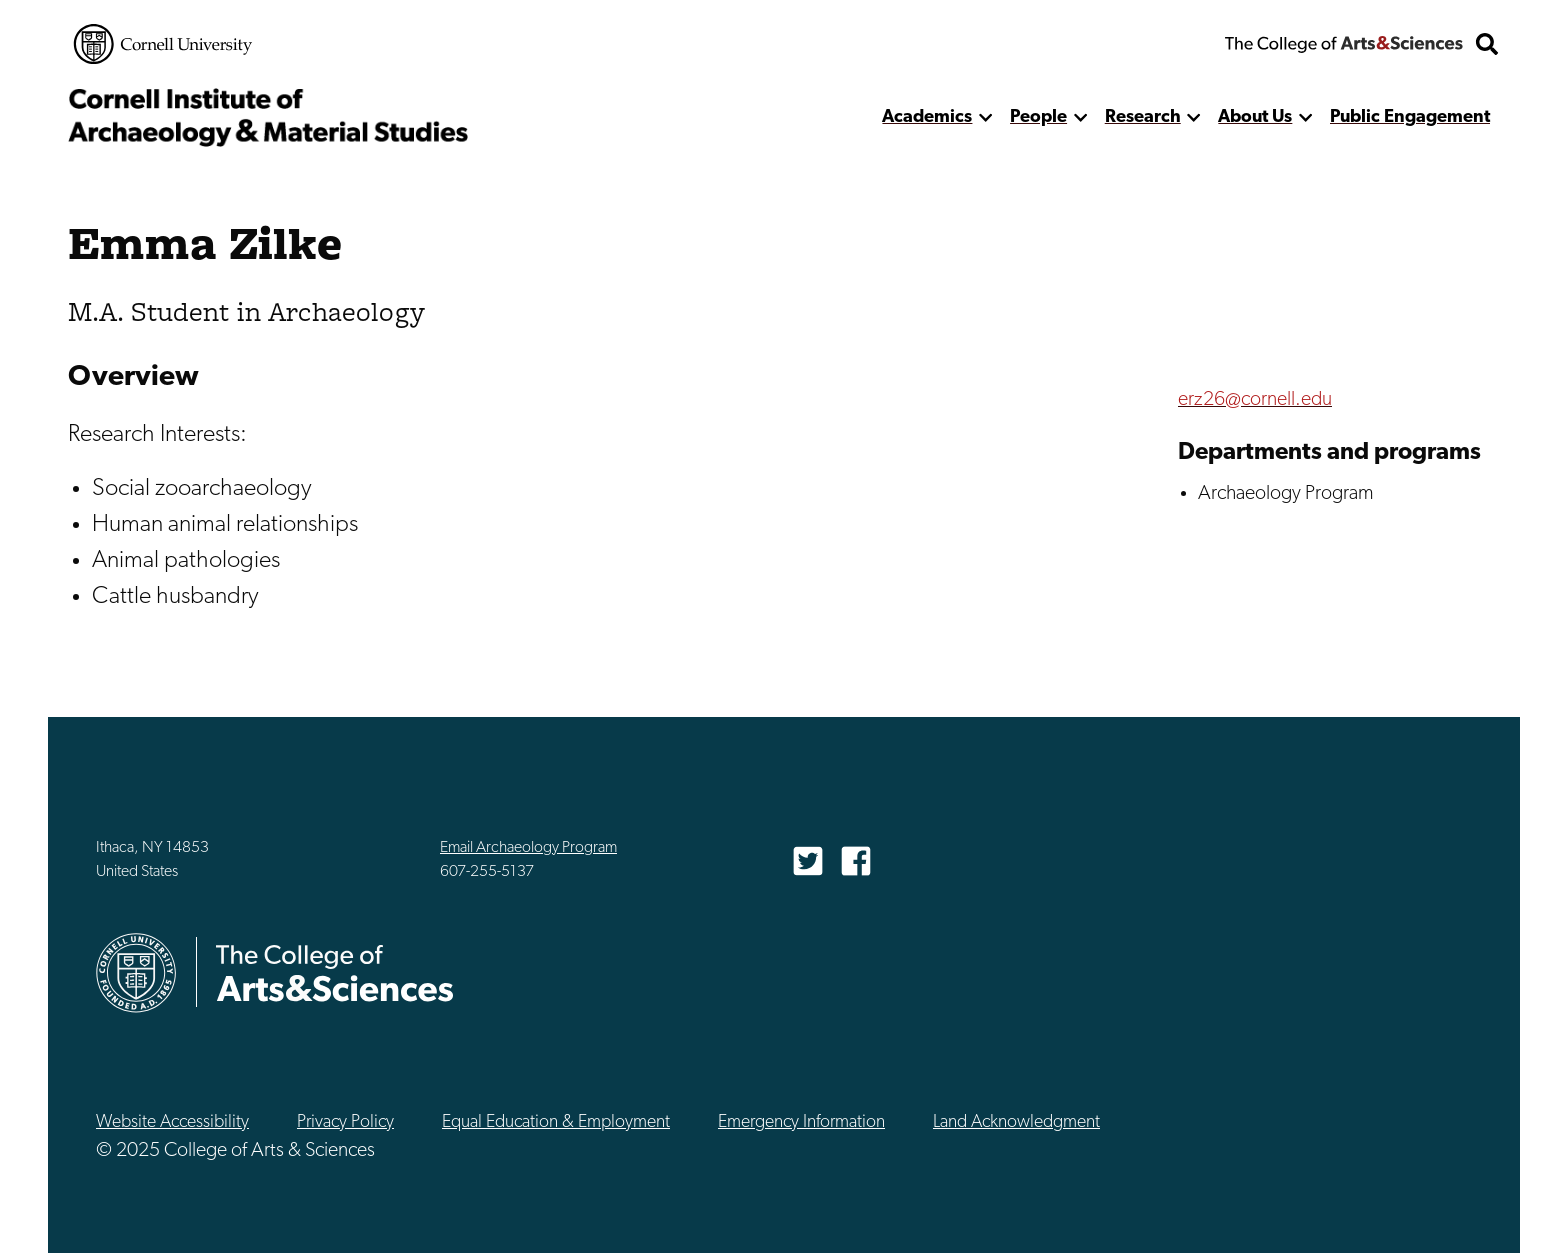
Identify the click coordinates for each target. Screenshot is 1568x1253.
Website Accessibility (172, 1122)
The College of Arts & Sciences (1344, 44)
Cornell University (163, 44)
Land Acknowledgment (1016, 1122)
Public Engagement (1410, 117)
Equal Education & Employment (556, 1122)
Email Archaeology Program (528, 848)
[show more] (985, 117)
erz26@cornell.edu (1255, 400)
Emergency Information (801, 1122)
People (1038, 117)
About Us (1255, 117)
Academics (927, 117)
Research (1143, 117)
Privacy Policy (345, 1122)
